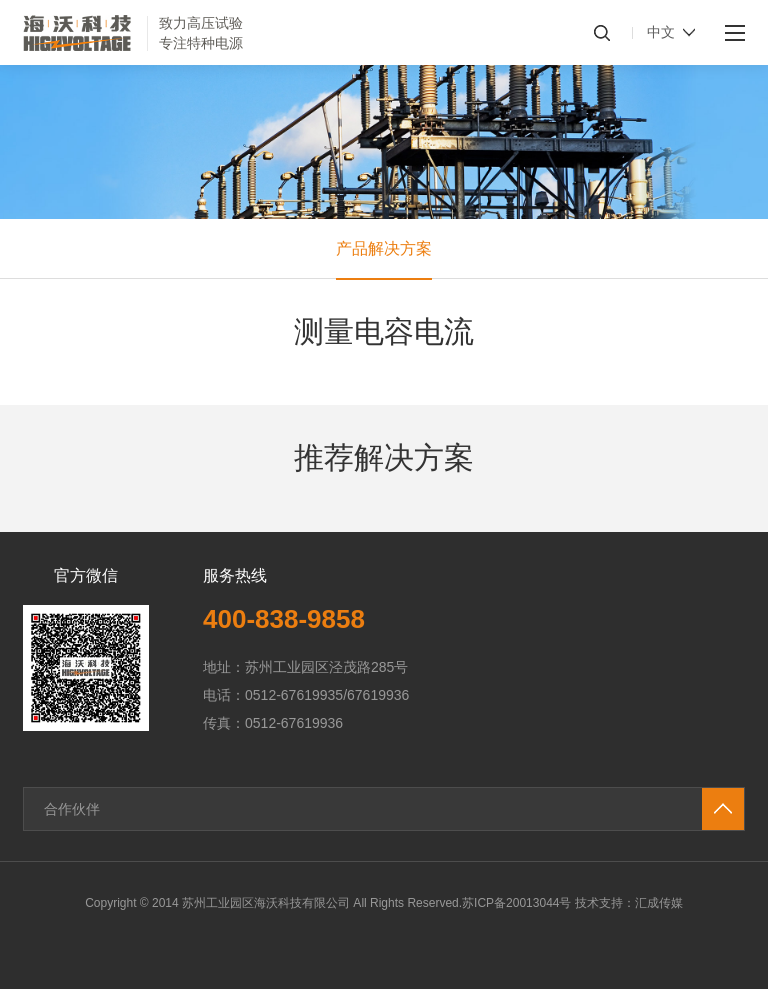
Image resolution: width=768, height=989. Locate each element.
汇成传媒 (659, 903)
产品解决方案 (384, 248)
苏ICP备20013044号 (516, 903)
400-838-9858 (284, 619)
